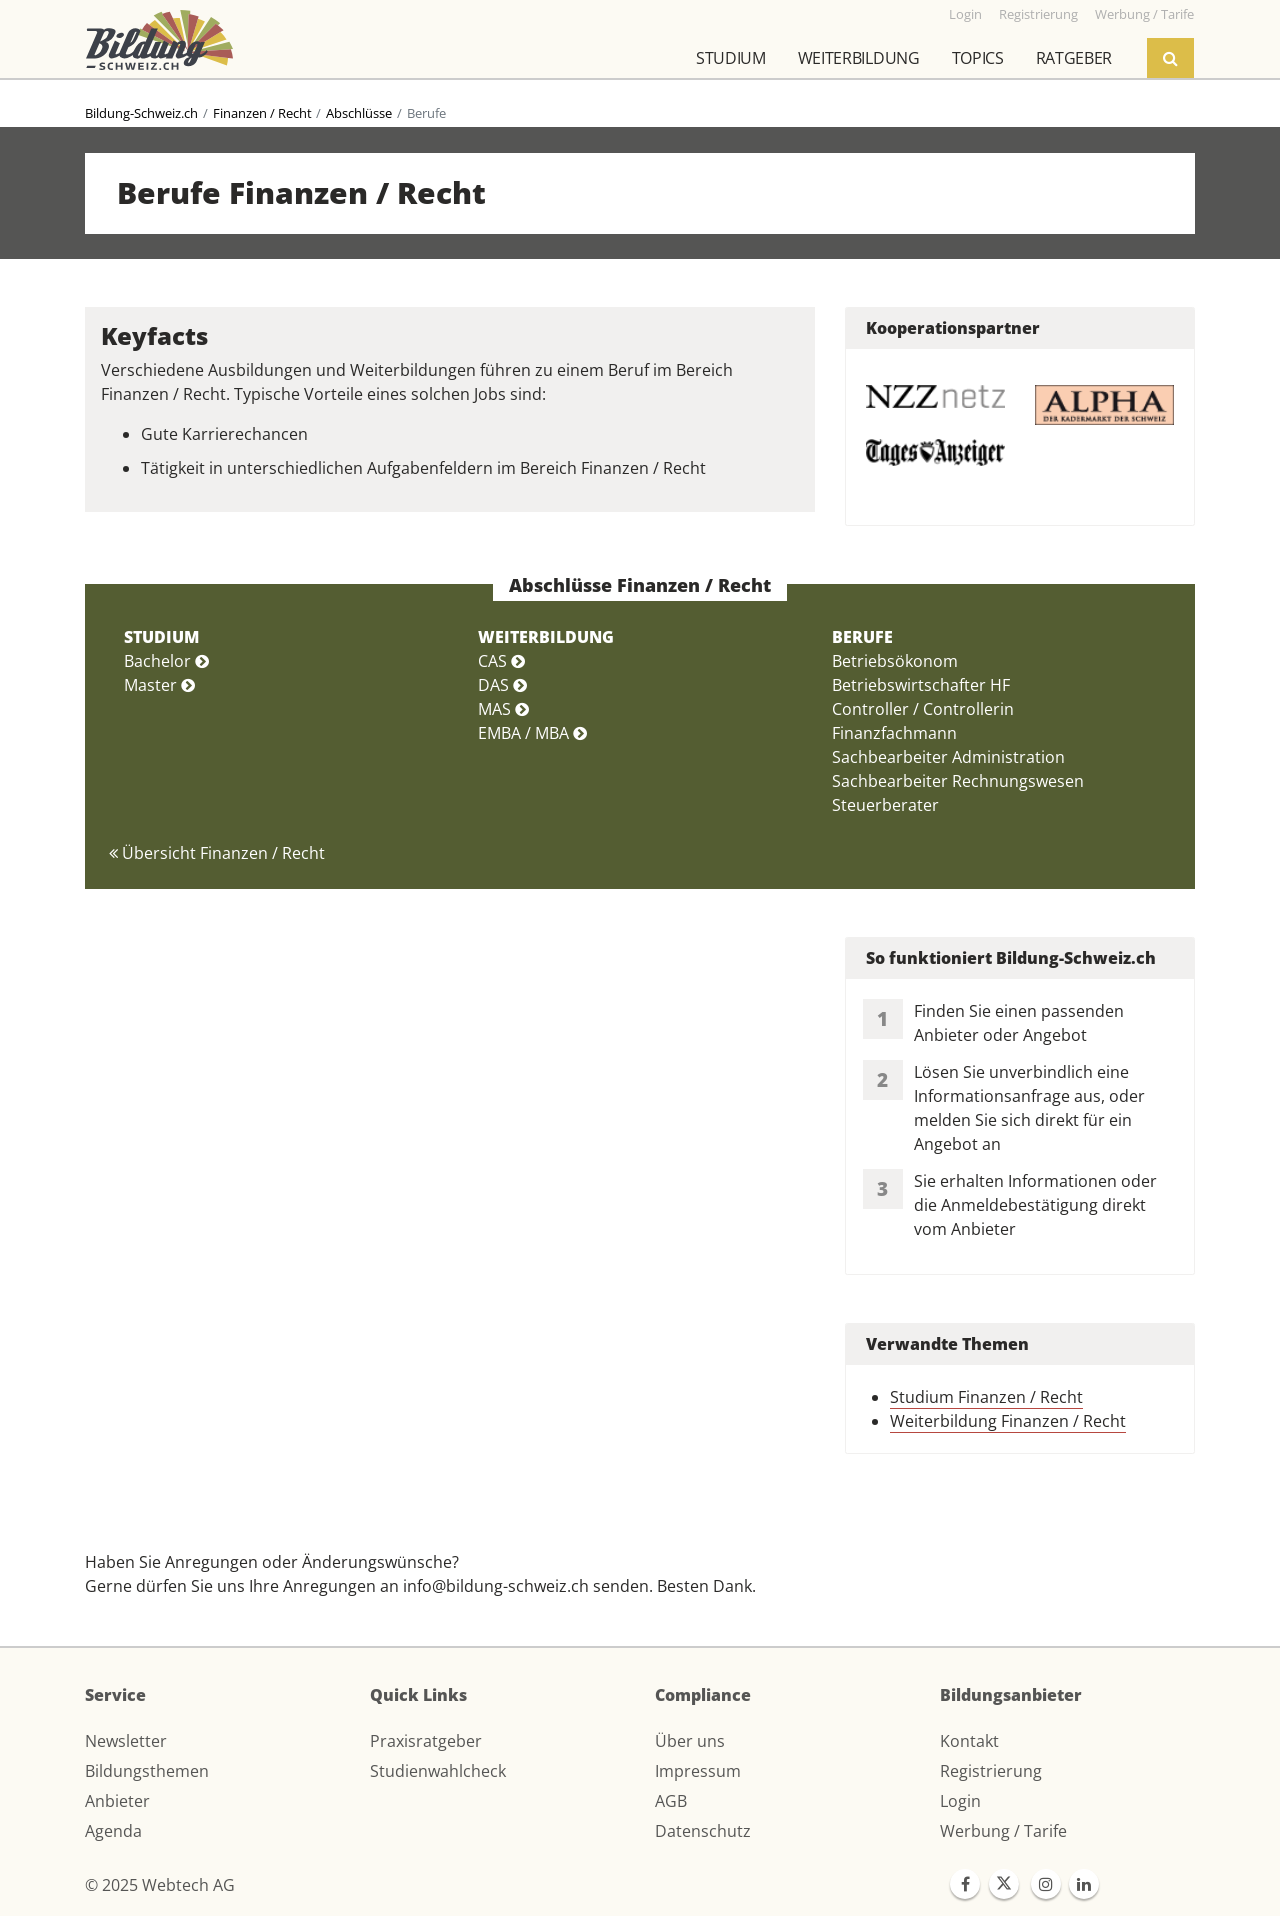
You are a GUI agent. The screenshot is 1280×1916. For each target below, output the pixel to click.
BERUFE (862, 637)
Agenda (113, 1831)
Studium (731, 58)
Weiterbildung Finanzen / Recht (1008, 1421)
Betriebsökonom (895, 661)
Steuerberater (885, 805)
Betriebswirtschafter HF (921, 685)
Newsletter (126, 1741)
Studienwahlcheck (438, 1771)
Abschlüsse (359, 113)
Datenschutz (703, 1831)
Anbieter (117, 1801)
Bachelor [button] (166, 661)
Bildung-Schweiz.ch (141, 113)
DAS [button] (502, 685)
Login (960, 1801)
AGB (671, 1801)
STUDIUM (161, 637)
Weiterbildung (859, 58)
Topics (978, 58)
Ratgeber (1074, 58)
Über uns (690, 1741)
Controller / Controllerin (923, 709)
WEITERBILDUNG (546, 637)
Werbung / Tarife (1003, 1831)
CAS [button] (501, 661)
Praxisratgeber (426, 1741)
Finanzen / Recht (262, 113)
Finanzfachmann (894, 733)
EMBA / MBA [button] (532, 733)
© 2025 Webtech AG (160, 1885)
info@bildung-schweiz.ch (496, 1586)
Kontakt (969, 1741)
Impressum (698, 1771)
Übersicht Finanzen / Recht (217, 853)
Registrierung (991, 1771)
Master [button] (159, 685)
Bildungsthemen (147, 1771)
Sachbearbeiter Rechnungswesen (958, 781)
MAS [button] (503, 709)
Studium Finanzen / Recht (986, 1397)
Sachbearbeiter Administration (948, 757)
